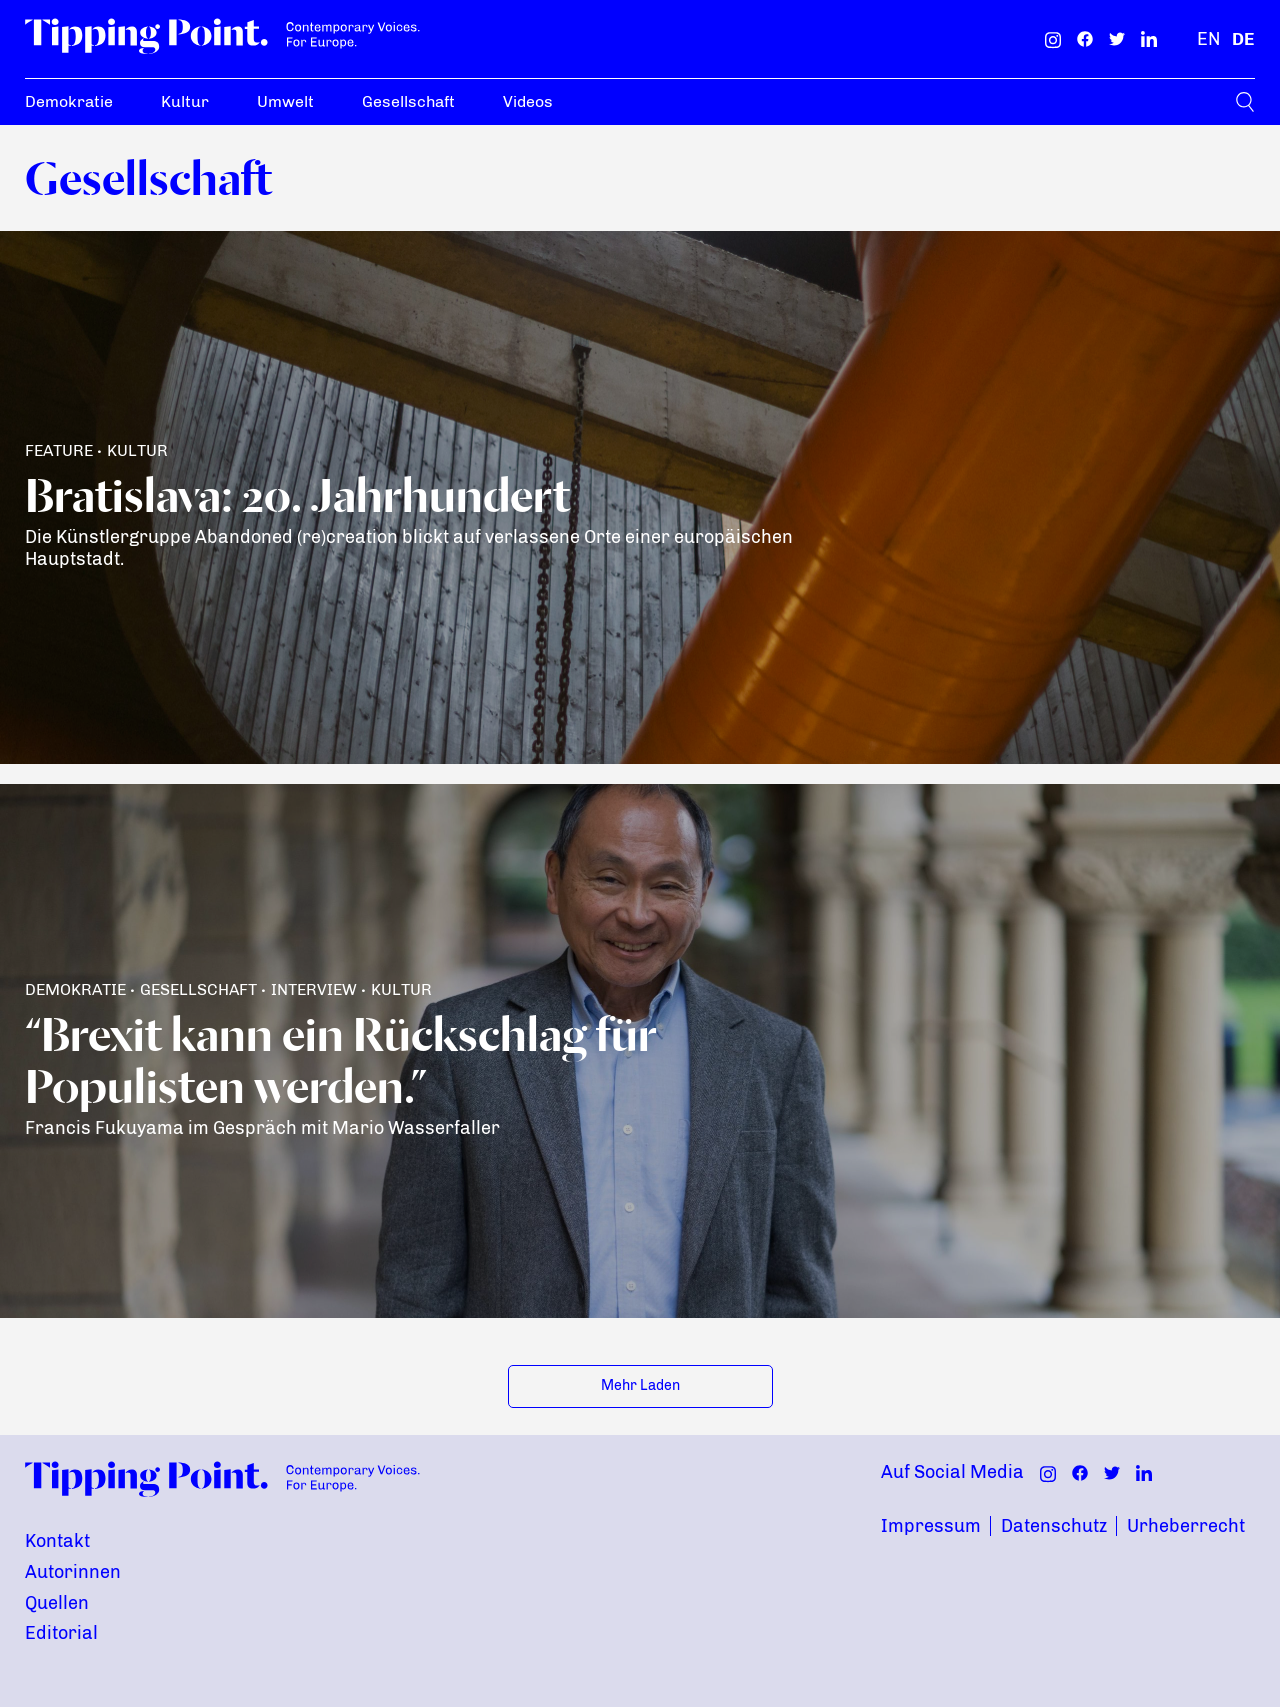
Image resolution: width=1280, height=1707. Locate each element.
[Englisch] (1208, 39)
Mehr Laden (640, 1385)
